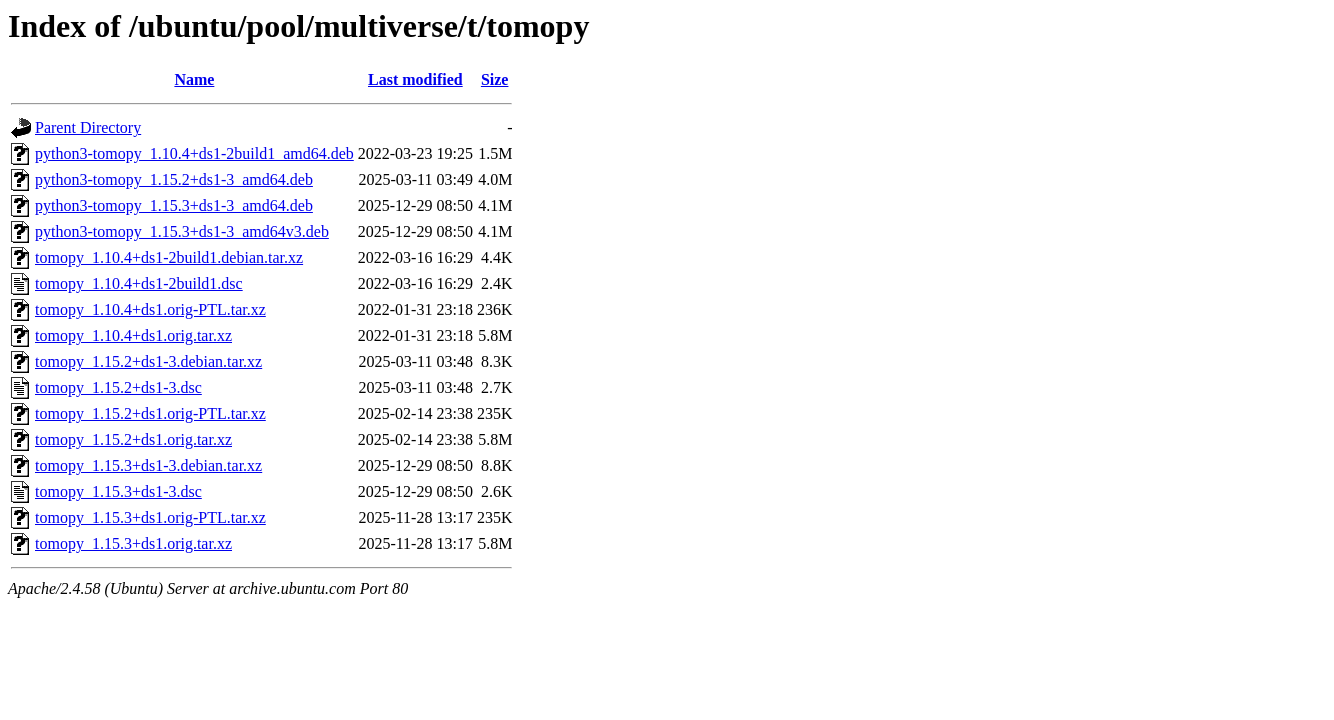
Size (495, 79)
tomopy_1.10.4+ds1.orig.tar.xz (133, 335)
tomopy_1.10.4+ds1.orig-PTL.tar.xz (150, 309)
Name (194, 79)
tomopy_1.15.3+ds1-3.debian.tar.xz (148, 465)
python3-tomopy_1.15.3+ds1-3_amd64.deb (174, 205)
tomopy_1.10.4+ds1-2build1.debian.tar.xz (169, 257)
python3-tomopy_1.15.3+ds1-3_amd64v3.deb (182, 231)
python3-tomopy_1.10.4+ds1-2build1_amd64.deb (194, 153)
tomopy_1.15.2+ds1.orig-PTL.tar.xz (150, 413)
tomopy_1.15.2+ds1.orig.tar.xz (133, 439)
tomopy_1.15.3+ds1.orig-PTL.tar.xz (150, 517)
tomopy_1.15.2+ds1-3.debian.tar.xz (148, 361)
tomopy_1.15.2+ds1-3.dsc (118, 387)
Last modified (415, 79)
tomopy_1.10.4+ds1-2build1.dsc (139, 283)
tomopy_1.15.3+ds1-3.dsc (118, 491)
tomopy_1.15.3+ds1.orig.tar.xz (133, 543)
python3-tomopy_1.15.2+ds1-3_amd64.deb (174, 179)
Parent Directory (88, 127)
